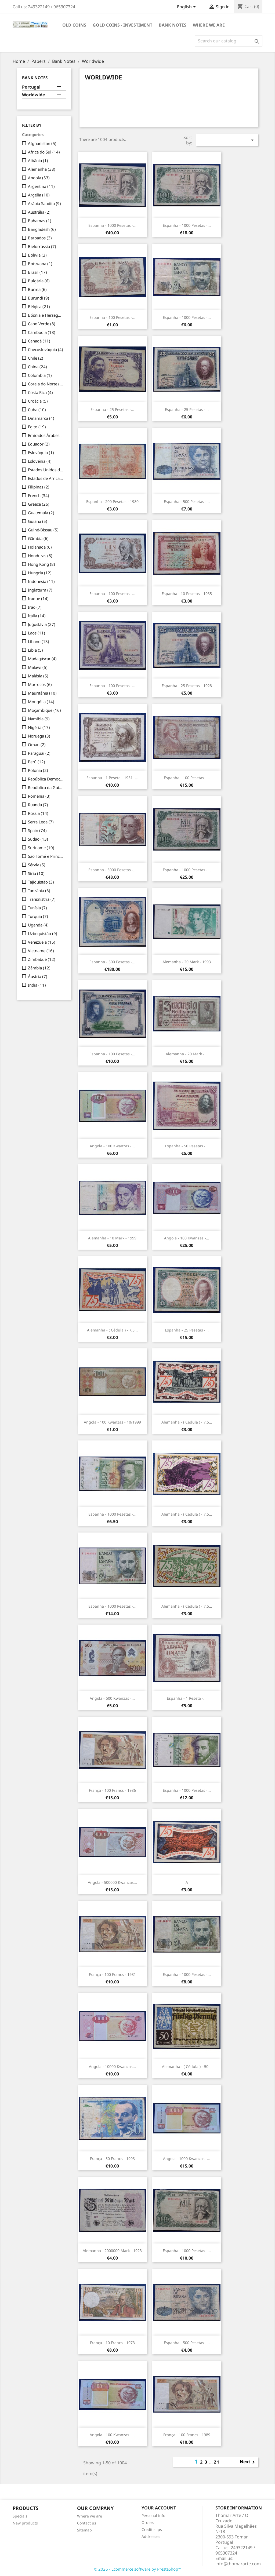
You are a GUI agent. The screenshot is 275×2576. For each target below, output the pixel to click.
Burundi (38, 298)
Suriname (41, 847)
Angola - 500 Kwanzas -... (112, 1698)
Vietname (41, 950)
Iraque (38, 598)
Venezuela (41, 942)
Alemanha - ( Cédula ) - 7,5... (112, 1330)
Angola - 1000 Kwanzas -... (186, 2158)
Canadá (39, 341)
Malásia (38, 675)
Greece (38, 504)
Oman (37, 744)
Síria (36, 873)
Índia (37, 985)
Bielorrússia (42, 246)
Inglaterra (40, 590)
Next (248, 2462)
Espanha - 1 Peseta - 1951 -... (112, 777)
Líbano (38, 641)
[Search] (228, 40)
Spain (37, 830)
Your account (159, 2508)
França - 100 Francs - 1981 (112, 1974)
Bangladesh (42, 229)
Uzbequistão (42, 933)
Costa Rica (40, 392)
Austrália (39, 212)
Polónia (38, 770)
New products (25, 2523)
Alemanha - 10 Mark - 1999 (112, 1237)
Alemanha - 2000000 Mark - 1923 (112, 2250)
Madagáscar (42, 658)
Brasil (37, 272)
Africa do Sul (44, 152)
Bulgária (39, 280)
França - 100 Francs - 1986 (112, 1790)
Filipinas (38, 487)
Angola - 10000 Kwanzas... (112, 2066)
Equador (39, 444)
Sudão (38, 839)
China (37, 366)
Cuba (37, 409)
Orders (148, 2522)
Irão (35, 607)
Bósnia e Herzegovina (46, 315)
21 (217, 2462)
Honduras (40, 555)
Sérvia (36, 864)
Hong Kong (41, 564)
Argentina (41, 186)
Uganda (38, 925)
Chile (35, 358)
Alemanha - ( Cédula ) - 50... (187, 2066)
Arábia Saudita (44, 203)
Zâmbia (39, 967)
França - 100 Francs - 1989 (186, 2434)
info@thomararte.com (238, 2564)
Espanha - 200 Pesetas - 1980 (112, 501)
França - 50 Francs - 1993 (112, 2158)
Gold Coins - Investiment (122, 25)
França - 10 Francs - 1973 (112, 2342)
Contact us (86, 2523)
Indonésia (41, 581)
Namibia (39, 718)
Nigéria (39, 727)
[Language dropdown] (187, 7)
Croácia (38, 401)
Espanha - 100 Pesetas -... (112, 317)
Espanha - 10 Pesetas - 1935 (187, 593)
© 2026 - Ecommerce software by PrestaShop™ (137, 2569)
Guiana (37, 521)
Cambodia (41, 332)
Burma (37, 289)
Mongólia (41, 701)
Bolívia (37, 255)
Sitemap (84, 2530)
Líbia (35, 650)
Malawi (38, 667)
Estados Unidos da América (46, 469)
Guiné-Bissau (43, 529)
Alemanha (41, 169)
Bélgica (39, 306)
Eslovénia (40, 461)
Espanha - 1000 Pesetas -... (112, 225)
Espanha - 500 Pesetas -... (187, 501)
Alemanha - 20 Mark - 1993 (186, 961)
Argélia (39, 195)
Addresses (151, 2536)
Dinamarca (41, 418)
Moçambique (44, 710)
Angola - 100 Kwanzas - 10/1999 (112, 1422)
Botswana (40, 263)
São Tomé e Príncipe (46, 856)
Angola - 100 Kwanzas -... (112, 1145)
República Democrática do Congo (46, 779)
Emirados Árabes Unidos (46, 435)
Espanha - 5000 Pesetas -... (112, 869)
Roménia (39, 796)
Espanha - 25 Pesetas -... (112, 409)
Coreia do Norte (46, 383)
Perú (36, 761)
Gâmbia (38, 538)
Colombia (40, 375)
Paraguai (39, 753)
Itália (37, 615)
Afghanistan (42, 143)
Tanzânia (39, 890)
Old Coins (74, 25)
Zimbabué (41, 959)
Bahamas (39, 220)
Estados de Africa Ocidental (46, 478)
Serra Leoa (41, 821)
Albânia (38, 160)
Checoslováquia (45, 349)
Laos (36, 633)
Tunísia (37, 907)
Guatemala (41, 512)
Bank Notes (172, 25)
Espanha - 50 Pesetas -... (187, 1145)
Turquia (38, 916)
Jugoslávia (41, 624)
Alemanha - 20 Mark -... (187, 1053)
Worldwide (33, 95)
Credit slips (152, 2529)
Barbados (40, 237)
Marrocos (40, 684)
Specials (20, 2516)
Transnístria (42, 899)
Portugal (31, 87)
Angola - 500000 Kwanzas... (112, 1882)
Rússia (38, 813)
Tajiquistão (41, 882)
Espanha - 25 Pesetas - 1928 (187, 685)
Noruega (39, 736)
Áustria (37, 976)
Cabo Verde (41, 323)
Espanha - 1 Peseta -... (187, 1698)
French (38, 495)
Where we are (209, 25)
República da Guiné (46, 787)
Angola (39, 177)
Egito (37, 426)
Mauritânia (42, 693)
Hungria (40, 572)
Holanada (40, 547)
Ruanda (38, 804)
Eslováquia (41, 452)
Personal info (153, 2515)
